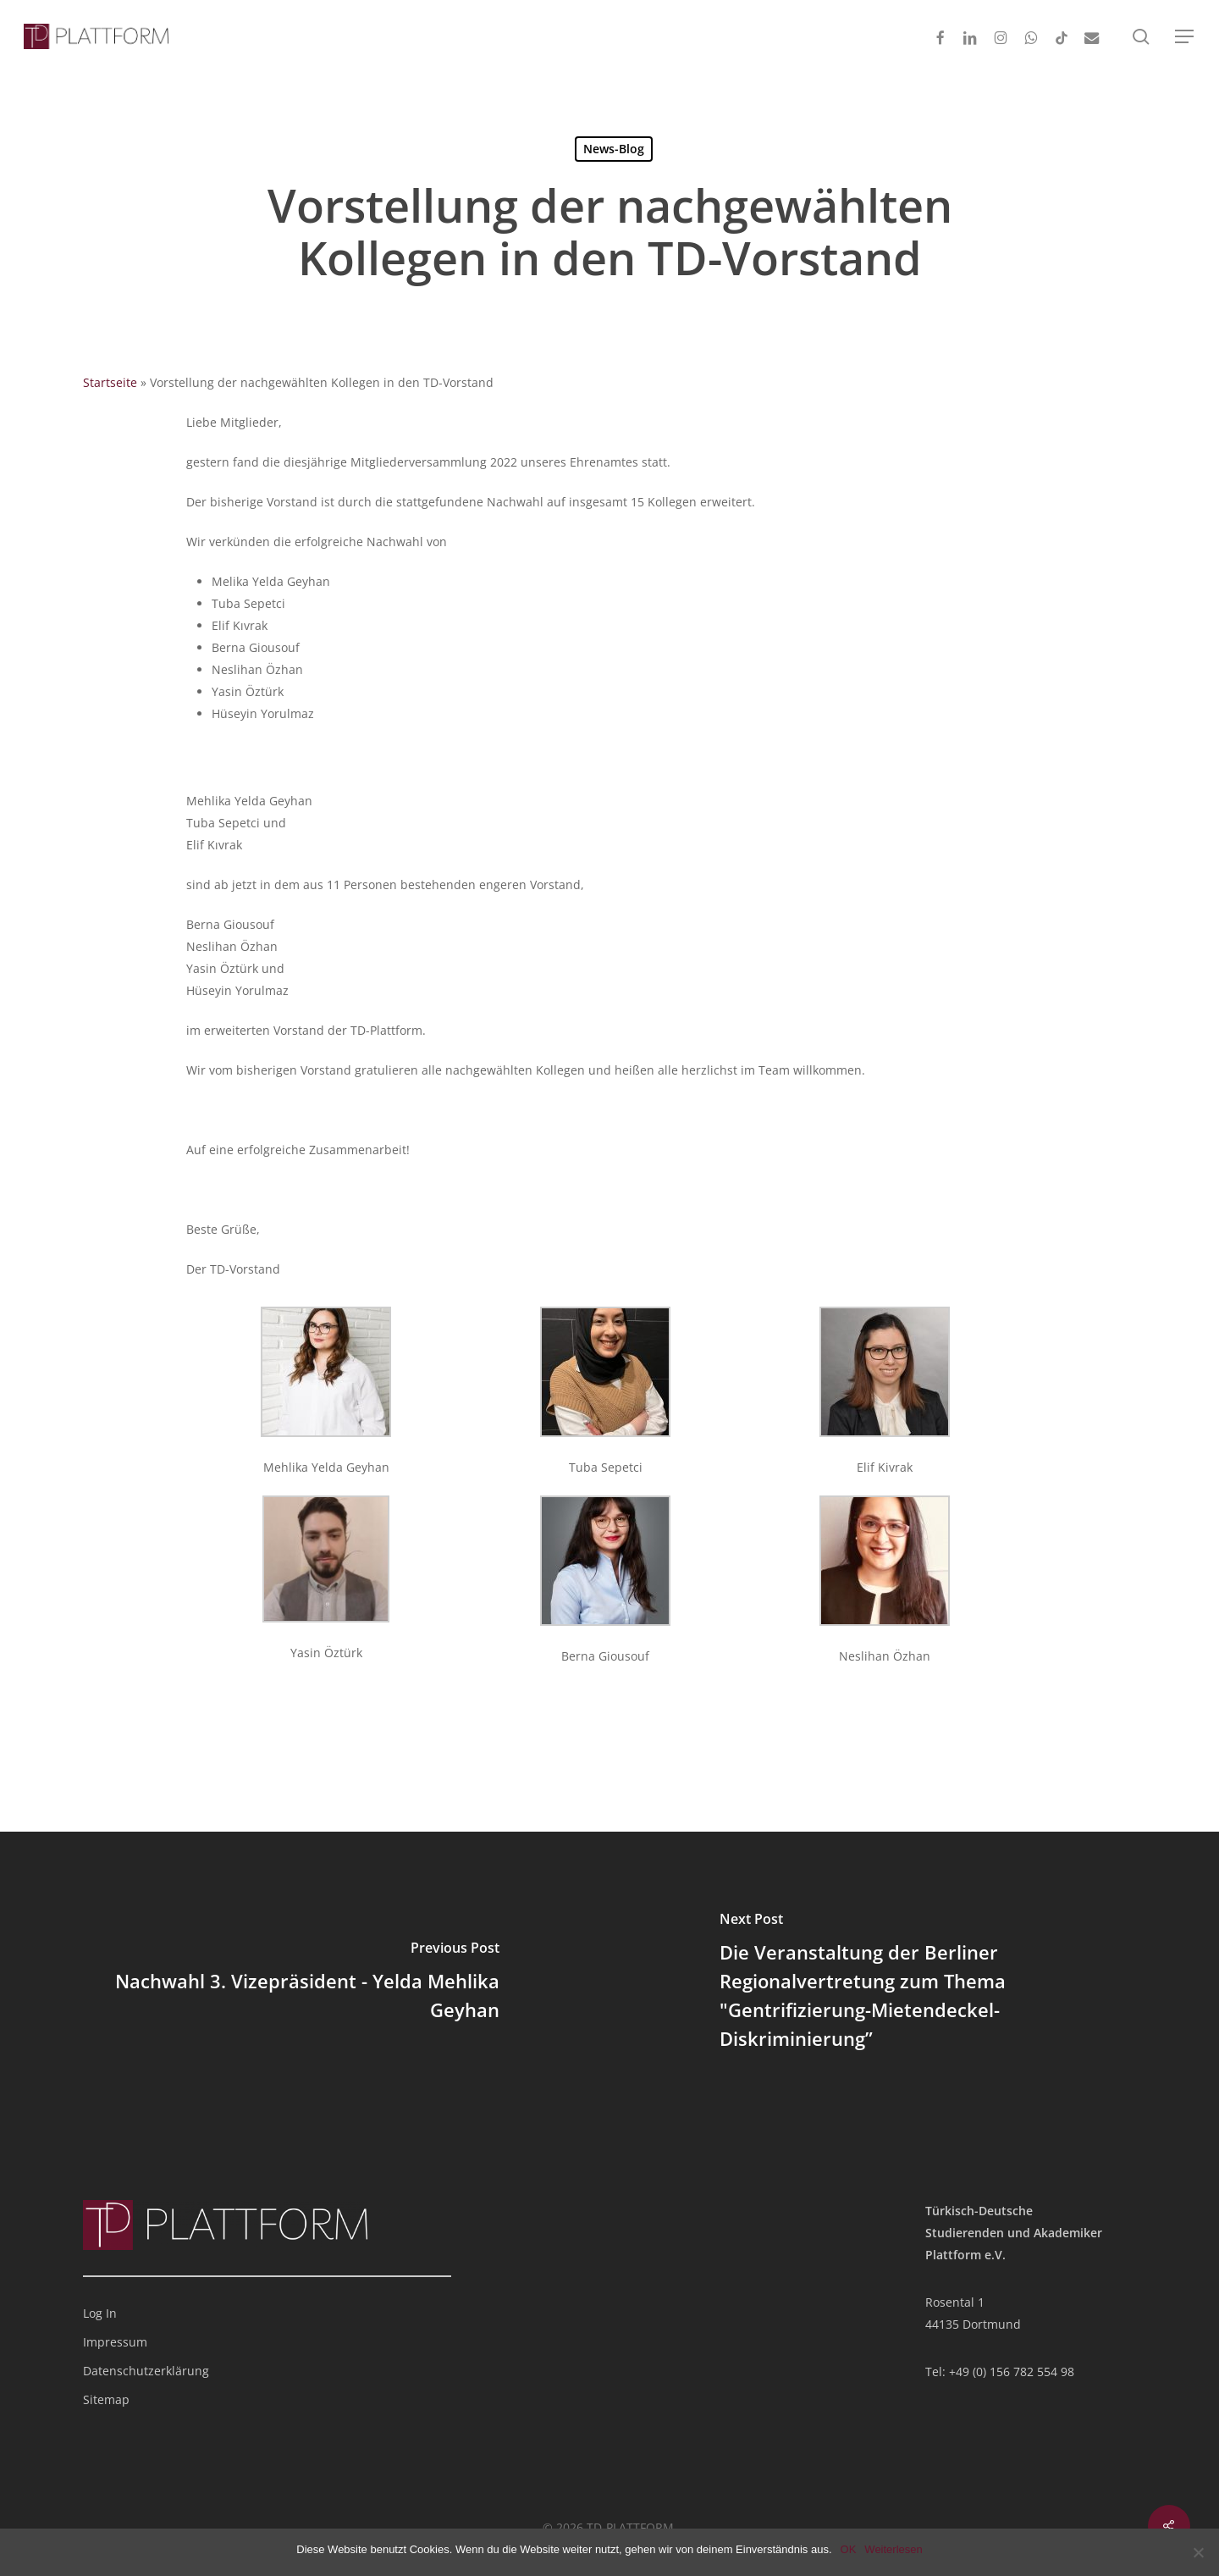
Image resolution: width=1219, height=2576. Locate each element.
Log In (100, 2313)
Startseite (110, 382)
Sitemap (106, 2399)
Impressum (115, 2342)
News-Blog (613, 149)
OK (849, 2549)
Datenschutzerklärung (146, 2371)
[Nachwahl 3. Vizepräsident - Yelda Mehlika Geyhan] (305, 1984)
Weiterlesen (893, 2549)
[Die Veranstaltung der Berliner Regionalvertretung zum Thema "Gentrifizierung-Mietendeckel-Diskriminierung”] (914, 1984)
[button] (1185, 37)
